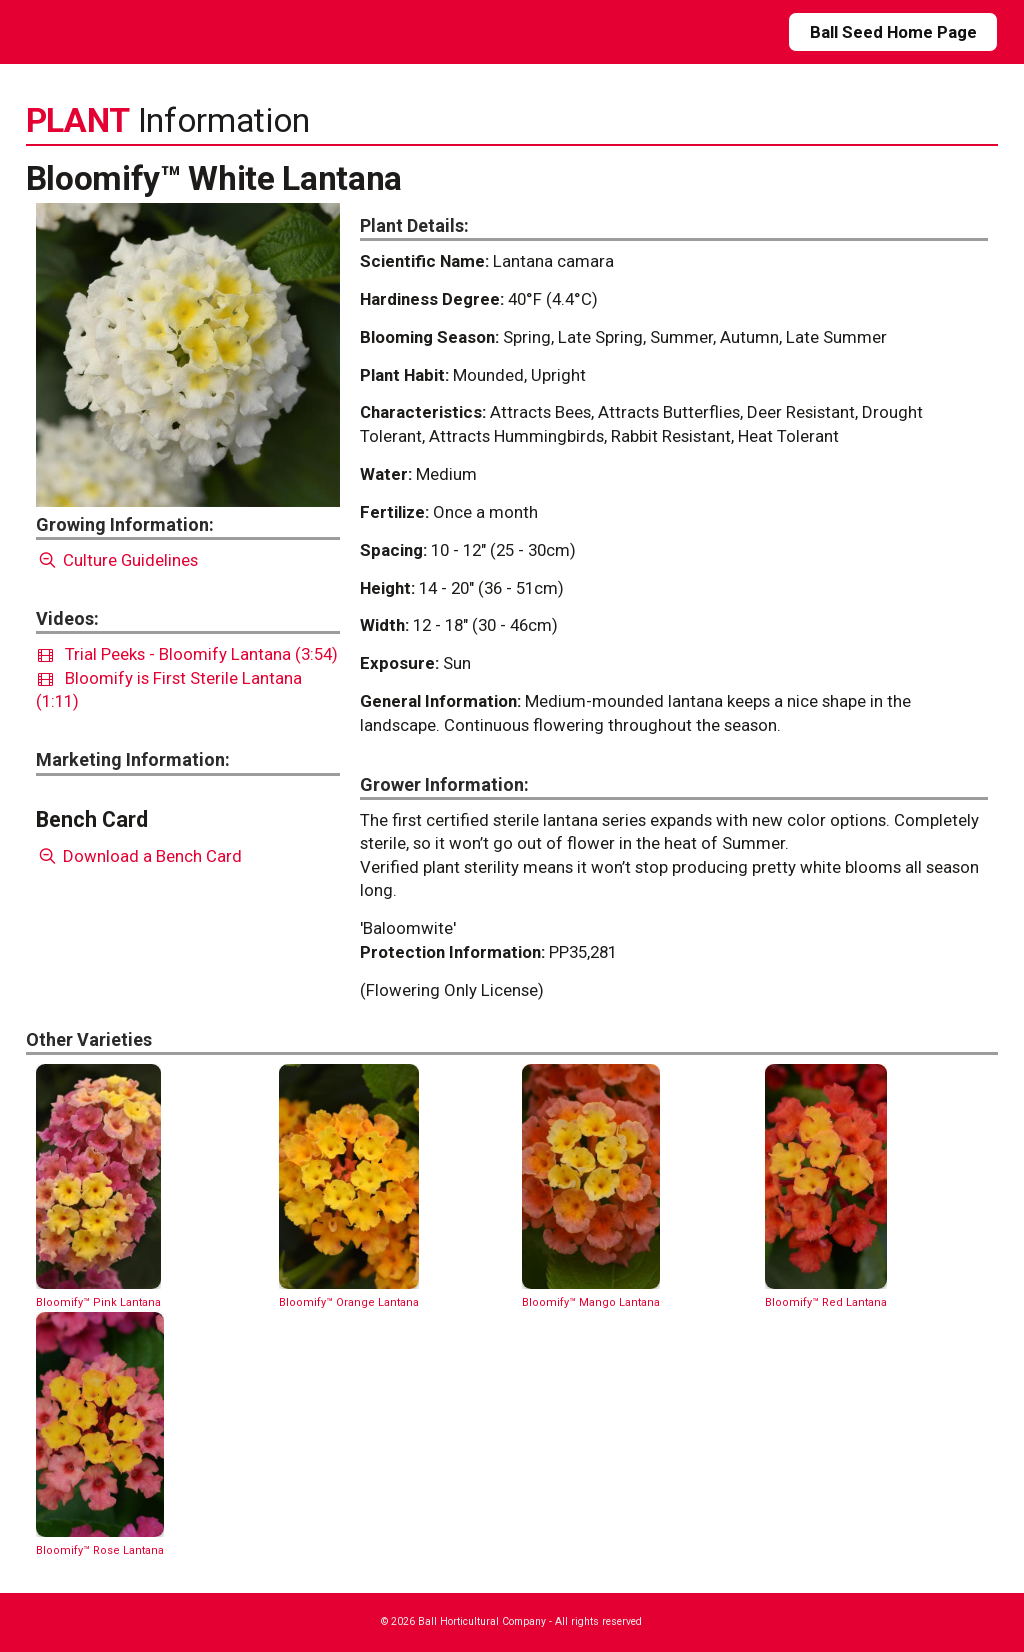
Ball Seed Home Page (893, 32)
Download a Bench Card (139, 856)
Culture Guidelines (117, 560)
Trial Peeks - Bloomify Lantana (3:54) (188, 654)
